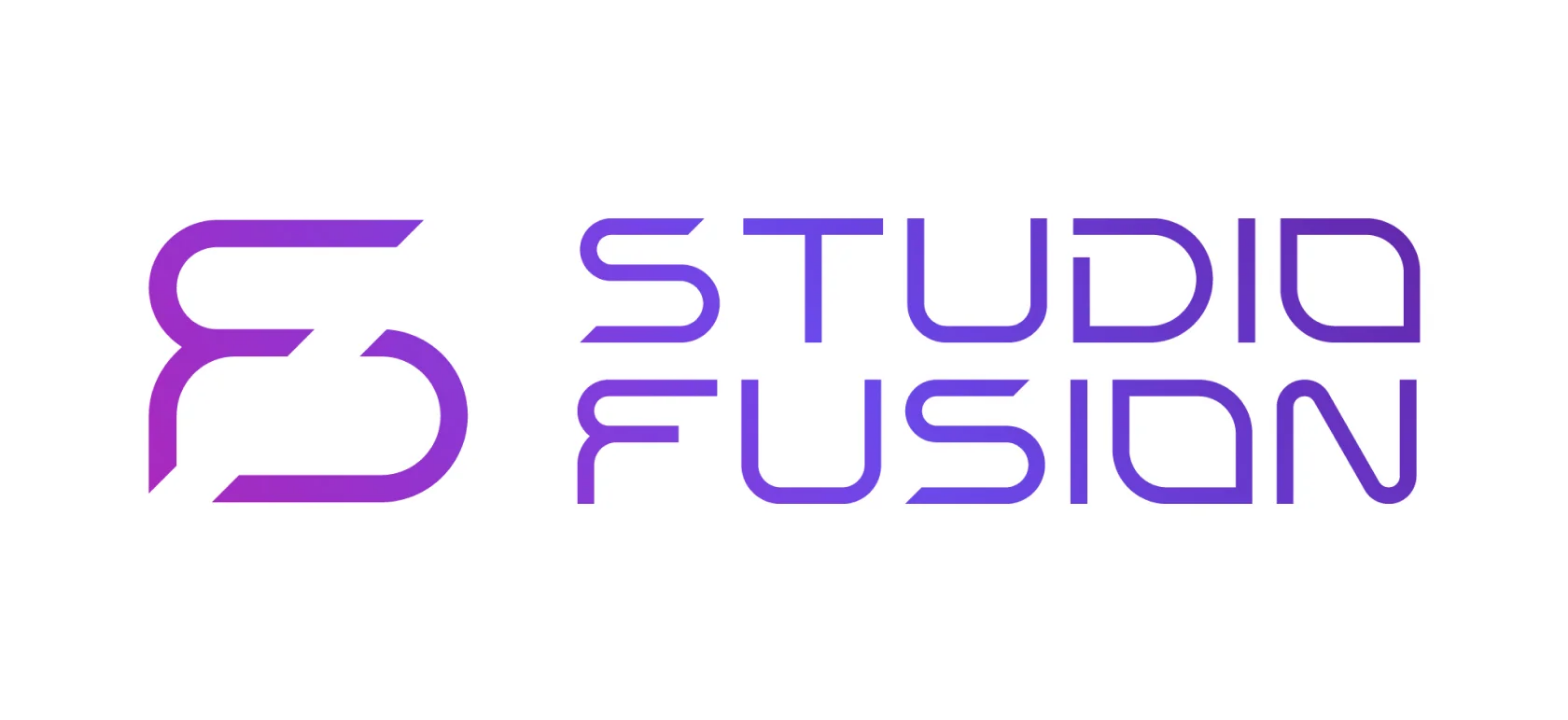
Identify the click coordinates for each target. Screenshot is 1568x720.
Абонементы (758, 37)
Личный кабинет (1334, 37)
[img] (52, 38)
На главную (191, 289)
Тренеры (867, 37)
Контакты (1043, 37)
